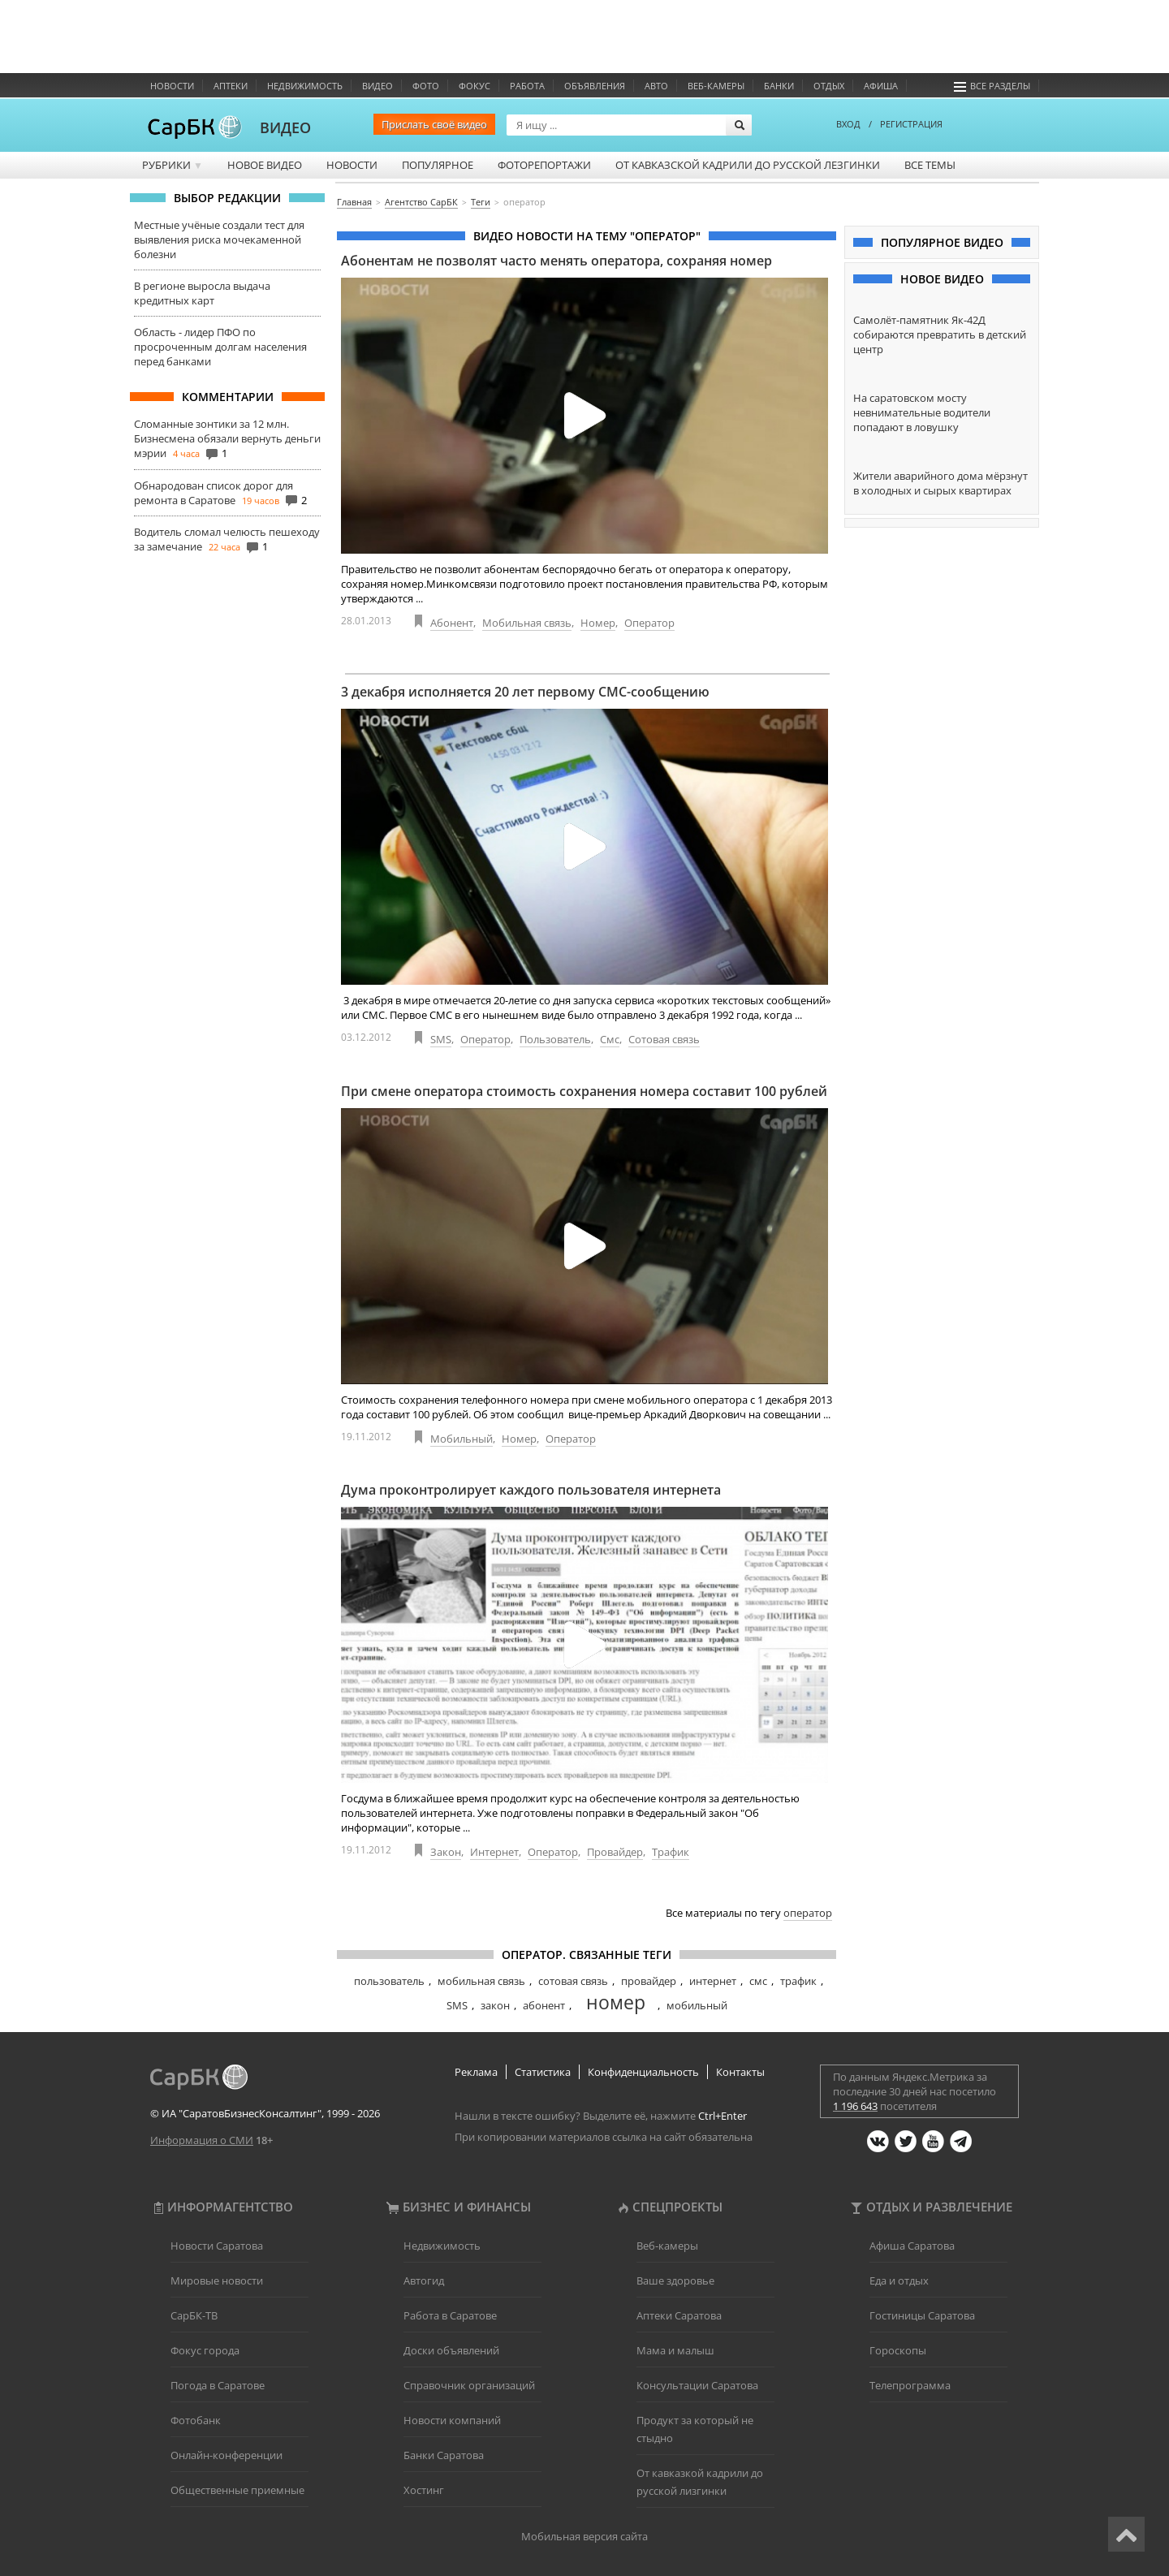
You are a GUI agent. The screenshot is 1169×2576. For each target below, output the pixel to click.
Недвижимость (305, 86)
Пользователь (555, 1039)
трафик (798, 1981)
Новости (172, 86)
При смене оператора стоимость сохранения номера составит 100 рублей (584, 1091)
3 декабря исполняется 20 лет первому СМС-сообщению (525, 692)
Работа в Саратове (450, 2315)
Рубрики (172, 164)
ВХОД (848, 124)
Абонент (451, 622)
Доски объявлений (451, 2350)
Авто (656, 86)
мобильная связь (481, 1981)
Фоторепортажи (544, 164)
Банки (779, 86)
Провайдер (615, 1852)
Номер (597, 622)
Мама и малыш (675, 2350)
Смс (609, 1039)
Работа (527, 86)
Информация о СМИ (201, 2140)
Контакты (740, 2072)
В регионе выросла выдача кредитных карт (202, 293)
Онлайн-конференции (226, 2455)
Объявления (594, 86)
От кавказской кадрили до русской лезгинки (747, 164)
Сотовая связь (664, 1039)
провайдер (648, 1981)
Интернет (494, 1852)
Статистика (543, 2072)
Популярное (437, 164)
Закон (445, 1852)
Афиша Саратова (912, 2245)
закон (495, 2005)
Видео (377, 86)
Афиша (881, 86)
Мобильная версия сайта (584, 2536)
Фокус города (204, 2350)
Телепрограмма (910, 2385)
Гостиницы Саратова (922, 2315)
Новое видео (264, 164)
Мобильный (461, 1438)
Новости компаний (452, 2420)
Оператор (649, 622)
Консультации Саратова (697, 2385)
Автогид (423, 2280)
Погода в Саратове (217, 2385)
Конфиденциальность (643, 2072)
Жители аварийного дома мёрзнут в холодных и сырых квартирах (940, 483)
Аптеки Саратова (679, 2315)
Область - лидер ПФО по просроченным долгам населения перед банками (220, 347)
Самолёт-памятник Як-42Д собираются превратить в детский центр (939, 334)
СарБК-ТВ (194, 2315)
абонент (544, 2005)
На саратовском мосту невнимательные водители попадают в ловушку (921, 412)
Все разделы (992, 86)
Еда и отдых (899, 2280)
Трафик (670, 1852)
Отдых (828, 86)
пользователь (389, 1981)
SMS (440, 1039)
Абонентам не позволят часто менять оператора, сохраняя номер (556, 261)
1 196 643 (855, 2106)
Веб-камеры (716, 86)
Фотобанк (195, 2420)
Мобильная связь (527, 622)
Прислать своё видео (434, 124)
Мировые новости (216, 2280)
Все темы (929, 164)
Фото (425, 86)
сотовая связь (573, 1981)
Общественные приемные (237, 2490)
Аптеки (231, 86)
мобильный (696, 2005)
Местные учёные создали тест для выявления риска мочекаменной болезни (219, 239)
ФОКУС (474, 86)
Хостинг (423, 2490)
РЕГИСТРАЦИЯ (911, 124)
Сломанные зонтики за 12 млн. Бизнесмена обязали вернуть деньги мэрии (227, 438)
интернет (712, 1981)
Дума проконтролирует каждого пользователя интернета (531, 1490)
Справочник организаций (469, 2385)
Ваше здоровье (675, 2280)
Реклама (476, 2072)
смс (758, 1981)
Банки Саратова (443, 2455)
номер (615, 2002)
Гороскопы (897, 2350)
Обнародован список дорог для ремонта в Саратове (213, 492)
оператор (807, 1912)
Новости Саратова (216, 2245)
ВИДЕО (285, 127)
